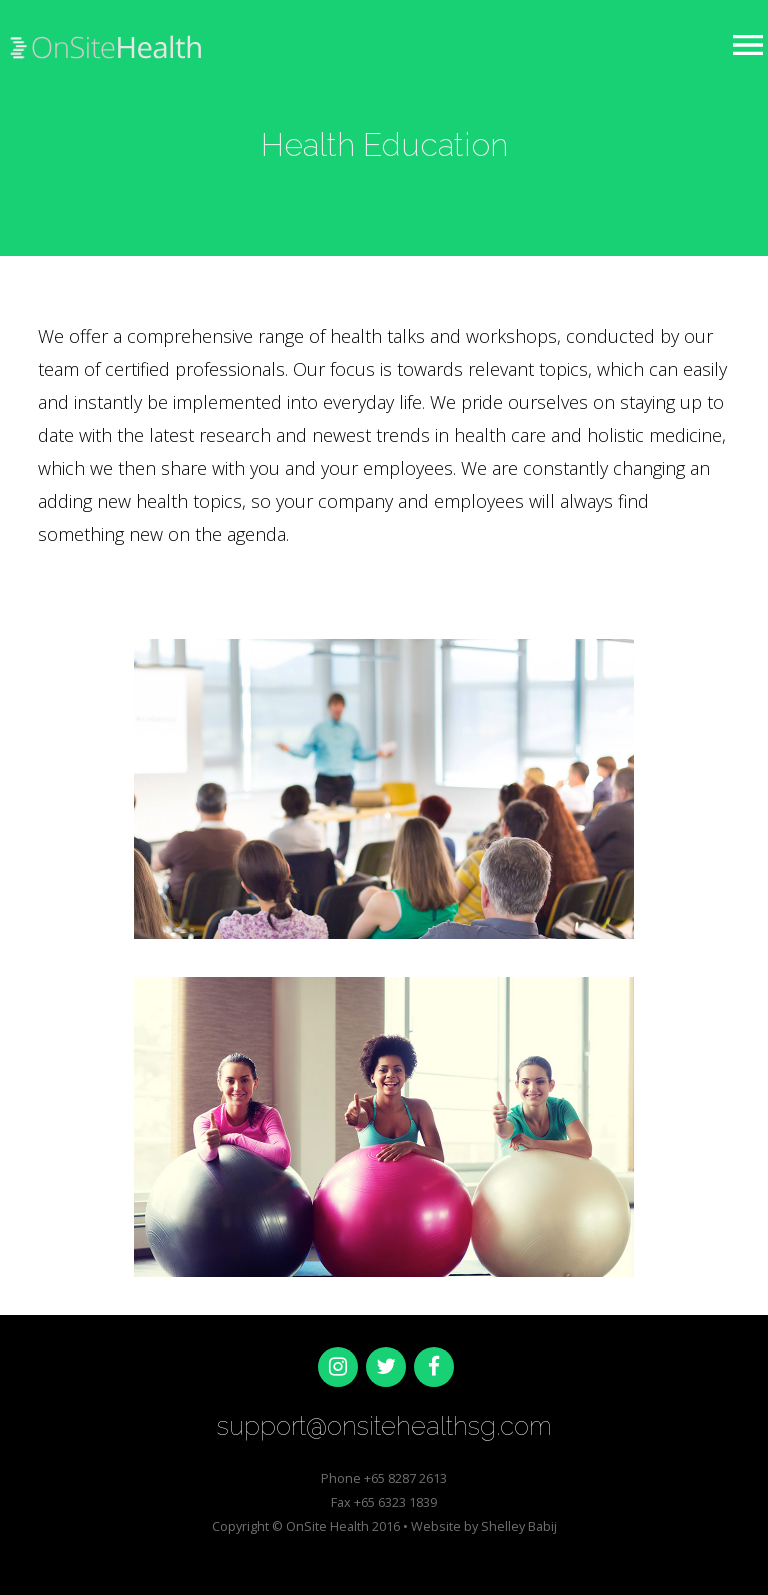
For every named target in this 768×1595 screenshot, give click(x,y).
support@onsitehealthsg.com (384, 1426)
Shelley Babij (519, 1526)
